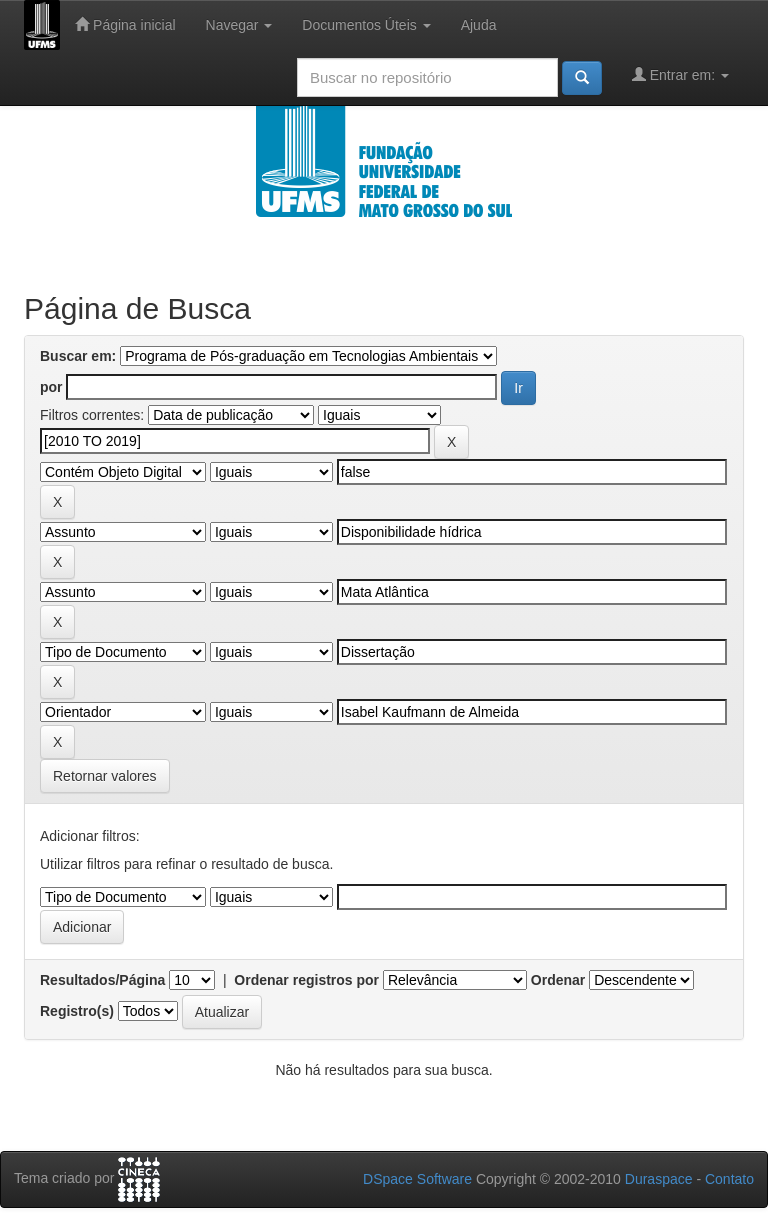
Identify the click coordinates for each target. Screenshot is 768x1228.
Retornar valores (105, 776)
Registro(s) (77, 1011)
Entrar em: (680, 74)
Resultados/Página (102, 980)
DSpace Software (417, 1179)
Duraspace (659, 1179)
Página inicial (125, 24)
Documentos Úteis (366, 25)
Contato (729, 1179)
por (51, 387)
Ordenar (558, 980)
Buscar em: (78, 356)
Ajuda (479, 25)
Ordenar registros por (306, 980)
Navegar (239, 25)
